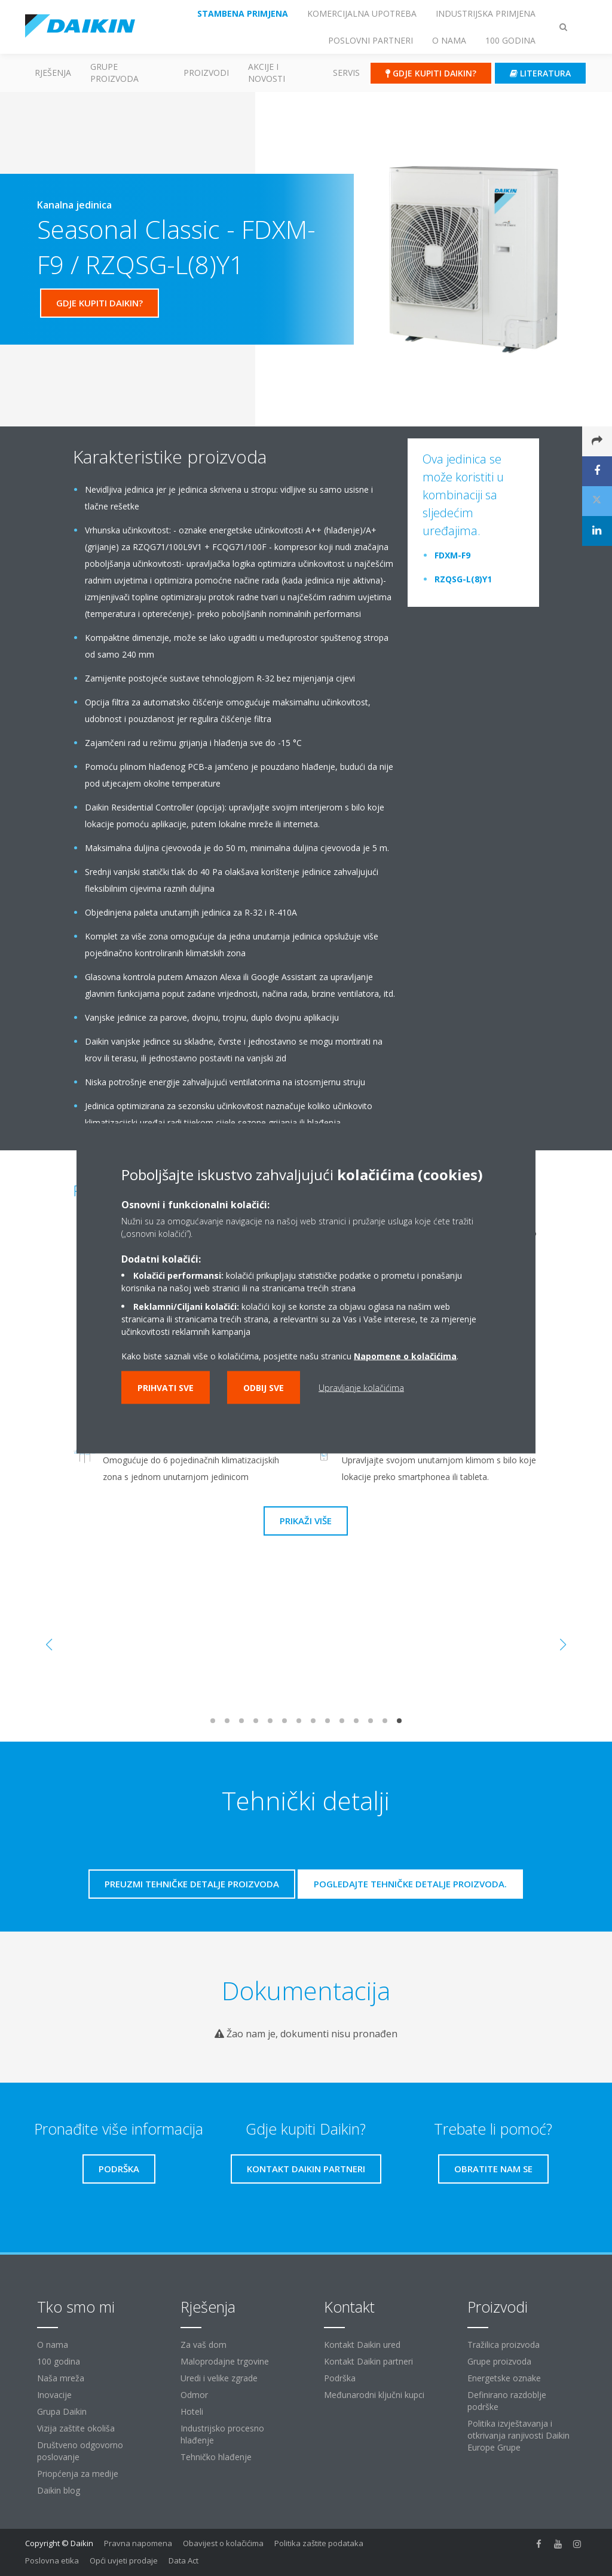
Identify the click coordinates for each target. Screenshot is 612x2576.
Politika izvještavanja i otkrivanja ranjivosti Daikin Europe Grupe (518, 2435)
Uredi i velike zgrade (219, 2378)
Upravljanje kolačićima (361, 1387)
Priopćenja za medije (77, 2473)
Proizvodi (206, 72)
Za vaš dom (203, 2344)
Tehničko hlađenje (216, 2457)
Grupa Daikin (62, 2411)
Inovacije (54, 2394)
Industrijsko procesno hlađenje (222, 2434)
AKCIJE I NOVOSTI (266, 72)
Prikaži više (306, 1521)
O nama (52, 2344)
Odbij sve (263, 1387)
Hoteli (191, 2411)
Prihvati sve (165, 1387)
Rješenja (53, 72)
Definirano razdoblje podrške (506, 2400)
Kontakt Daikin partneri (368, 2361)
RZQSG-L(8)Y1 (463, 579)
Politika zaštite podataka (318, 2543)
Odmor (194, 2394)
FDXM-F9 (452, 555)
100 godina (58, 2361)
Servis (346, 72)
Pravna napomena (138, 2543)
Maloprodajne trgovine (224, 2361)
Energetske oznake (504, 2378)
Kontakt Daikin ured (362, 2344)
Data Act (183, 2560)
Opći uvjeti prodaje (124, 2560)
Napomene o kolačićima (405, 1355)
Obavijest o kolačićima (223, 2543)
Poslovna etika (52, 2560)
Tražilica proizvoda (503, 2344)
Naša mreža (60, 2378)
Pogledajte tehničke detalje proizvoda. (410, 1884)
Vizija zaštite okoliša (76, 2428)
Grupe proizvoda (499, 2361)
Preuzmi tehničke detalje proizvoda (192, 1884)
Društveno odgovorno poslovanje (80, 2451)
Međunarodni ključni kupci (374, 2394)
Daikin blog (58, 2490)
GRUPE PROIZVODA (114, 72)
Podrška (340, 2378)
